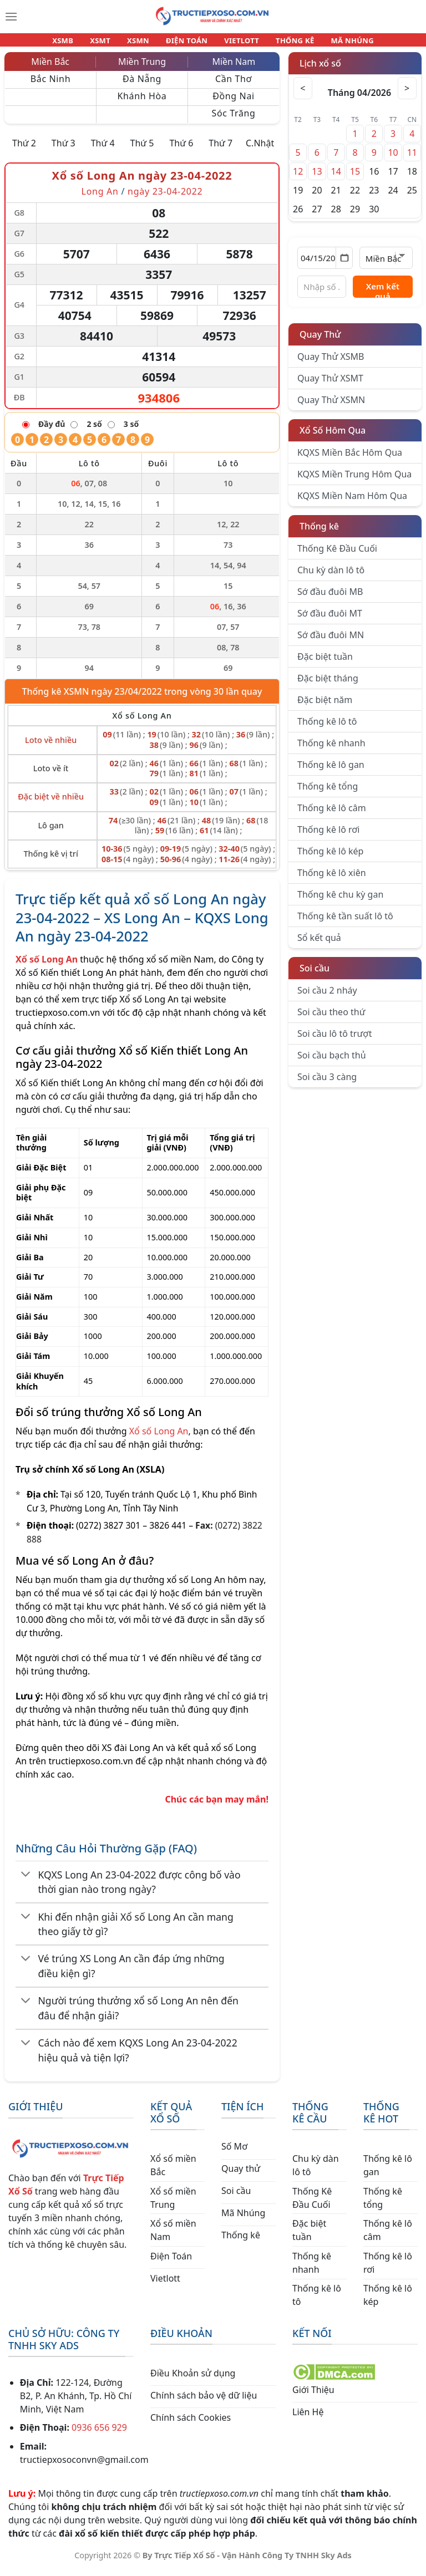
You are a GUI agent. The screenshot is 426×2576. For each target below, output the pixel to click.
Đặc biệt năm (324, 706)
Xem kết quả (382, 295)
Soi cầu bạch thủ (331, 1062)
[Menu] (11, 16)
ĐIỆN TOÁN (187, 43)
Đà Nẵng (142, 85)
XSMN (143, 43)
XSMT (110, 43)
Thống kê (319, 533)
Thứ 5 (142, 150)
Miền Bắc (50, 68)
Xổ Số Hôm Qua (333, 437)
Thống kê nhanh (331, 750)
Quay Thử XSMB (330, 363)
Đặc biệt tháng (327, 685)
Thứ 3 (63, 150)
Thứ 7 (220, 150)
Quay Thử (320, 341)
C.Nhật (260, 150)
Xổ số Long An (159, 1438)
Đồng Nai (233, 102)
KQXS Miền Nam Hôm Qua (352, 502)
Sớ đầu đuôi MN (330, 641)
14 (336, 178)
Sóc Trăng (233, 120)
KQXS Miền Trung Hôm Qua (354, 481)
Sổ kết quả (319, 944)
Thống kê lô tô (327, 728)
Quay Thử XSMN (331, 406)
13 (317, 178)
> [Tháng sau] (405, 95)
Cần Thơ (233, 85)
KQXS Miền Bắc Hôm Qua (349, 459)
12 (298, 178)
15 (355, 178)
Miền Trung (142, 68)
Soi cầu (314, 975)
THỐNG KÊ (285, 43)
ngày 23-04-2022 (165, 198)
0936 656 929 (99, 2434)
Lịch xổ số (320, 70)
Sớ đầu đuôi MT (329, 620)
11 (412, 159)
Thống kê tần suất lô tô (345, 923)
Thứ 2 (24, 150)
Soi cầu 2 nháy (327, 997)
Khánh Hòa (142, 102)
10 (393, 159)
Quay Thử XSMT (330, 385)
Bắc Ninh (50, 85)
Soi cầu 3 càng (327, 1083)
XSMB (78, 43)
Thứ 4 (103, 150)
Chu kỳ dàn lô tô (330, 577)
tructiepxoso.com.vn (58, 1019)
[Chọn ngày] (325, 264)
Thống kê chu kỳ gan (340, 901)
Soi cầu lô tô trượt (334, 1040)
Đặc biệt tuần (325, 663)
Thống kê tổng (327, 793)
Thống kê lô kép (330, 858)
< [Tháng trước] (304, 95)
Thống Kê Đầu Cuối (337, 555)
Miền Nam (233, 68)
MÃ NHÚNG (337, 43)
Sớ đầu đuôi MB (330, 598)
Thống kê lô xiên (331, 879)
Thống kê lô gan (330, 771)
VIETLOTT (237, 43)
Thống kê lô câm (331, 814)
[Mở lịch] (344, 264)
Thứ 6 (181, 150)
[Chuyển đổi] (26, 1882)
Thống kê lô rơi (328, 836)
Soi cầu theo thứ (331, 1018)
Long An (100, 198)
